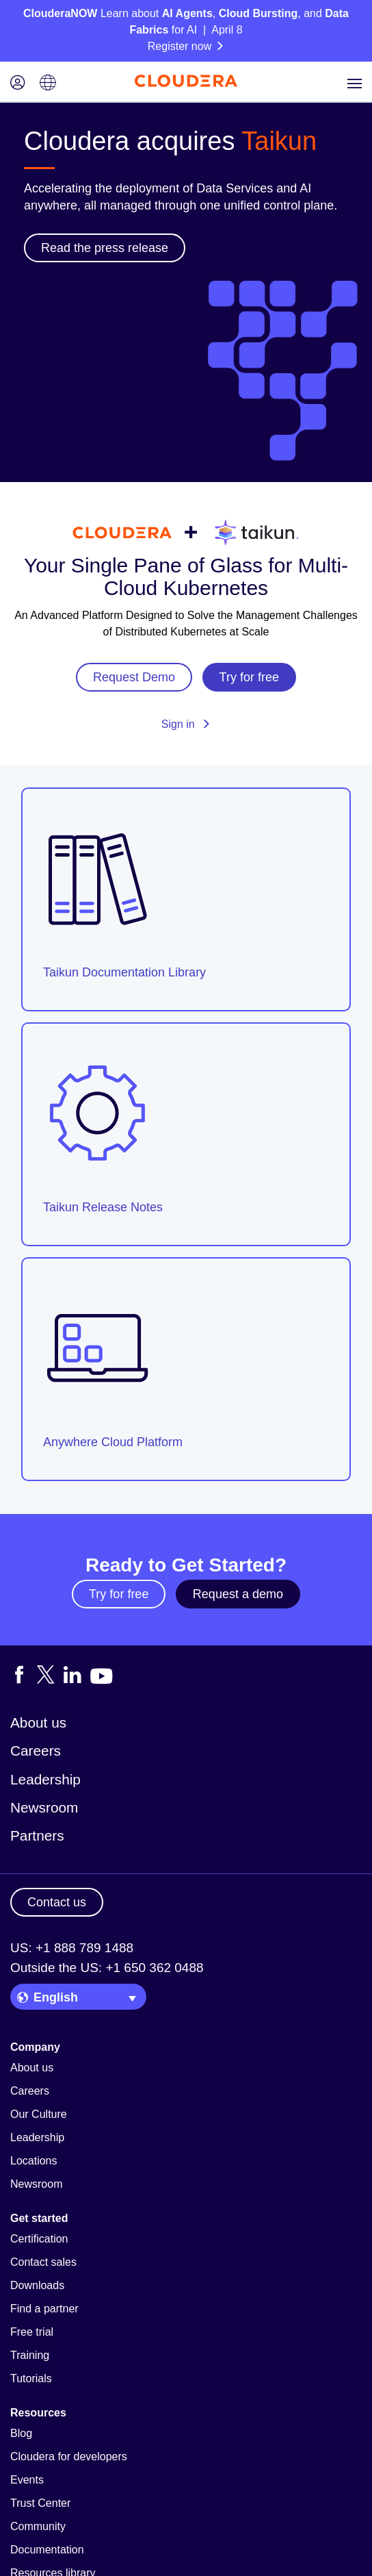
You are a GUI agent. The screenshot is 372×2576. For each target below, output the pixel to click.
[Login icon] (17, 83)
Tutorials (31, 2378)
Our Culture (38, 2114)
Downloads (37, 2285)
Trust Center (40, 2503)
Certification (39, 2239)
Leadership (45, 1779)
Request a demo (238, 1594)
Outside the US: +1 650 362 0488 (107, 1967)
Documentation (47, 2549)
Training (29, 2355)
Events (27, 2480)
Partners (37, 1835)
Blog (21, 2433)
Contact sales (43, 2262)
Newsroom (44, 1807)
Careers (35, 1750)
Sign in (186, 724)
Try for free (118, 1594)
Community (38, 2526)
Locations (33, 2161)
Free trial (31, 2332)
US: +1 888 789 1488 (71, 1948)
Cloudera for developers (68, 2456)
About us (38, 1722)
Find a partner (44, 2308)
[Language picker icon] (48, 83)
